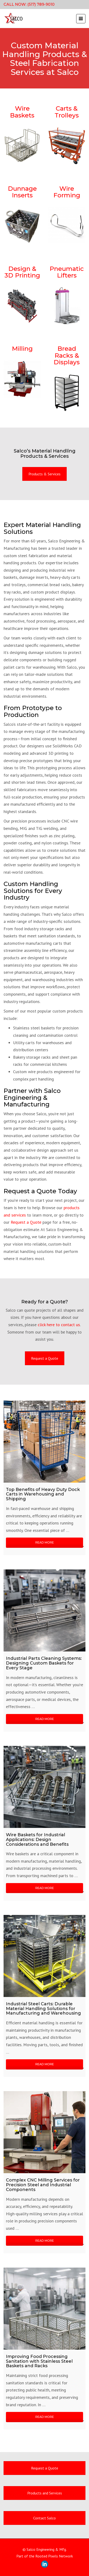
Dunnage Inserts (22, 192)
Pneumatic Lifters (67, 272)
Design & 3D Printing (22, 272)
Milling (22, 348)
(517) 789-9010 (41, 4)
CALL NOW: (15, 4)
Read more (44, 1542)
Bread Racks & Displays (67, 355)
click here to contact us (59, 1324)
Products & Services (44, 474)
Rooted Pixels (46, 2556)
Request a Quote (26, 1222)
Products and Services (44, 2493)
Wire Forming (66, 192)
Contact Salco (44, 2518)
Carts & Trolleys (67, 112)
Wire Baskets (22, 112)
